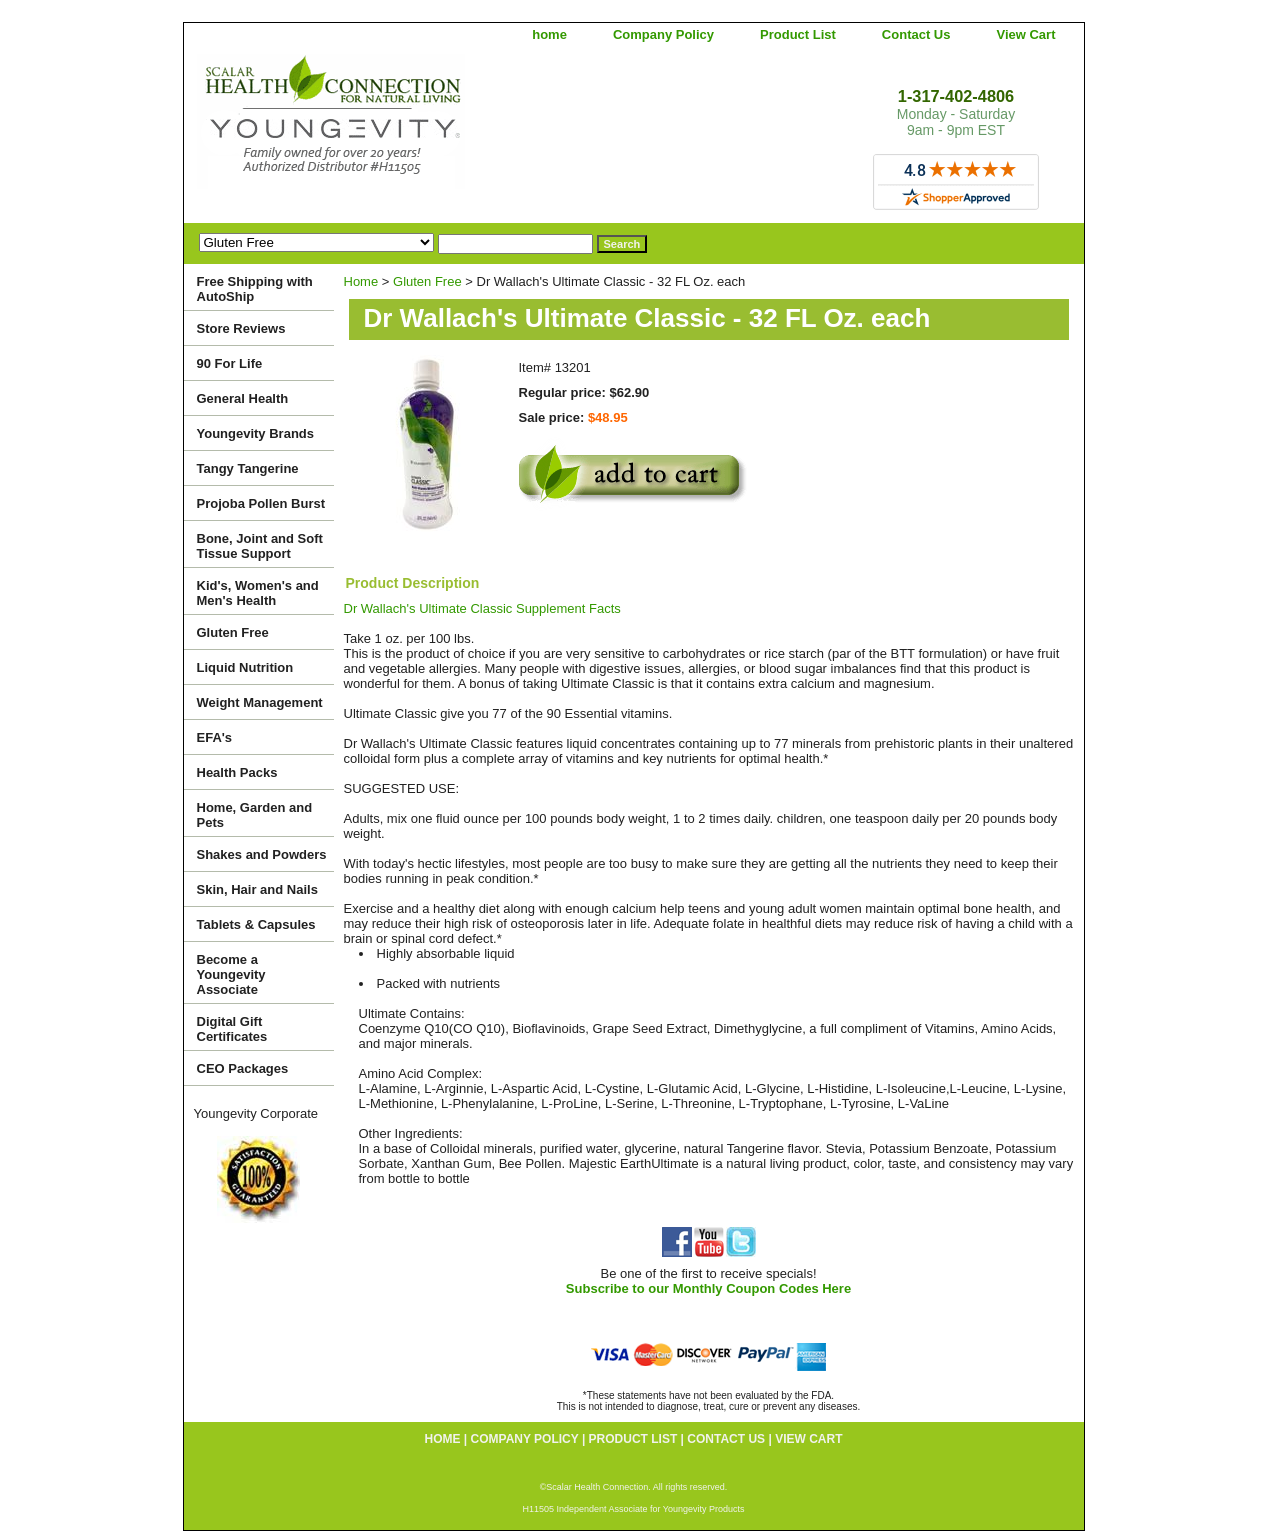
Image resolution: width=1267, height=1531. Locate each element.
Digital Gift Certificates (232, 1029)
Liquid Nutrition (245, 667)
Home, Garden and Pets (255, 815)
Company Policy (663, 34)
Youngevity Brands (256, 433)
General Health (243, 398)
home (549, 34)
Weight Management (260, 702)
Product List (798, 34)
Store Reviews (241, 328)
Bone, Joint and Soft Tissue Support (260, 546)
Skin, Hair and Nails (257, 889)
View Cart (1025, 34)
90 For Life (230, 363)
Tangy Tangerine (248, 468)
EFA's (215, 737)
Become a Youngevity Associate (231, 974)
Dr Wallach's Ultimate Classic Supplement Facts (482, 608)
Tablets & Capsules (256, 924)
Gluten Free (427, 281)
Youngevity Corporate (256, 1113)
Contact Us (916, 34)
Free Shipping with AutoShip (255, 289)
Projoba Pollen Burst (261, 503)
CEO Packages (243, 1068)
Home (361, 281)
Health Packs (237, 772)
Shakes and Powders (262, 854)
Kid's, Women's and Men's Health (258, 593)
